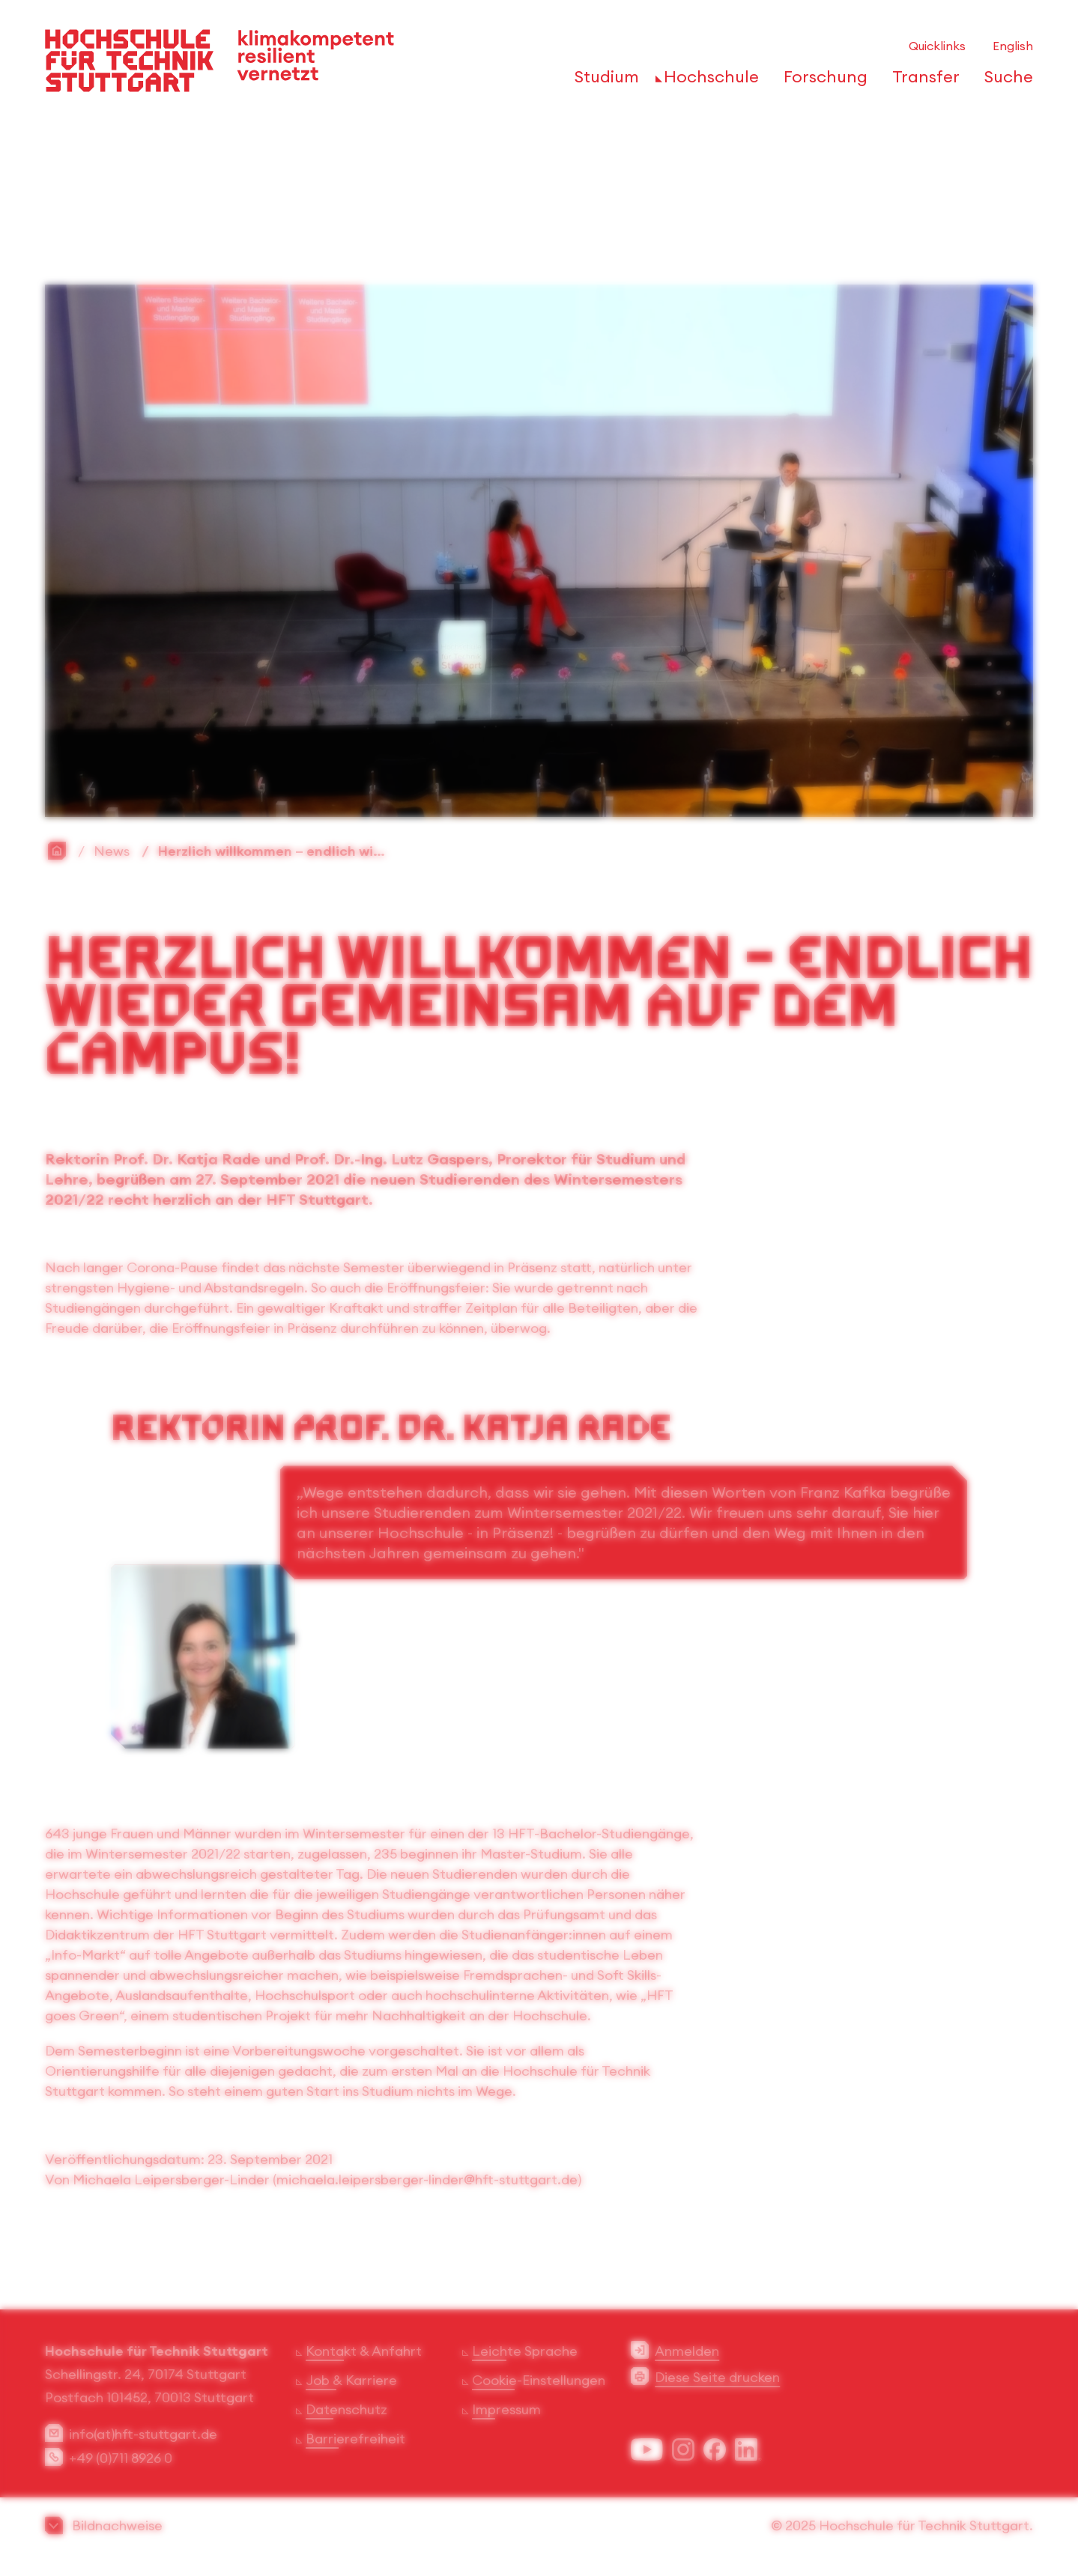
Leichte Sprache (525, 2351)
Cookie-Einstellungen (538, 2380)
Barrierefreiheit (355, 2438)
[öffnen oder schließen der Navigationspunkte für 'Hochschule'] (707, 81)
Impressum (506, 2409)
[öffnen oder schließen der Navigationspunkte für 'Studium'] (602, 81)
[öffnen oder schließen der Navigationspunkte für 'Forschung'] (821, 81)
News (112, 851)
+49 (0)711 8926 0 (120, 2458)
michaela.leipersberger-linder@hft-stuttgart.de (427, 2179)
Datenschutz (346, 2409)
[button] (539, 2525)
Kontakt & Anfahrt (364, 2351)
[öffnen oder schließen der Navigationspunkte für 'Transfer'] (922, 81)
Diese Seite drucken (717, 2377)
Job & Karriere (351, 2380)
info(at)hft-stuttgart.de (143, 2434)
